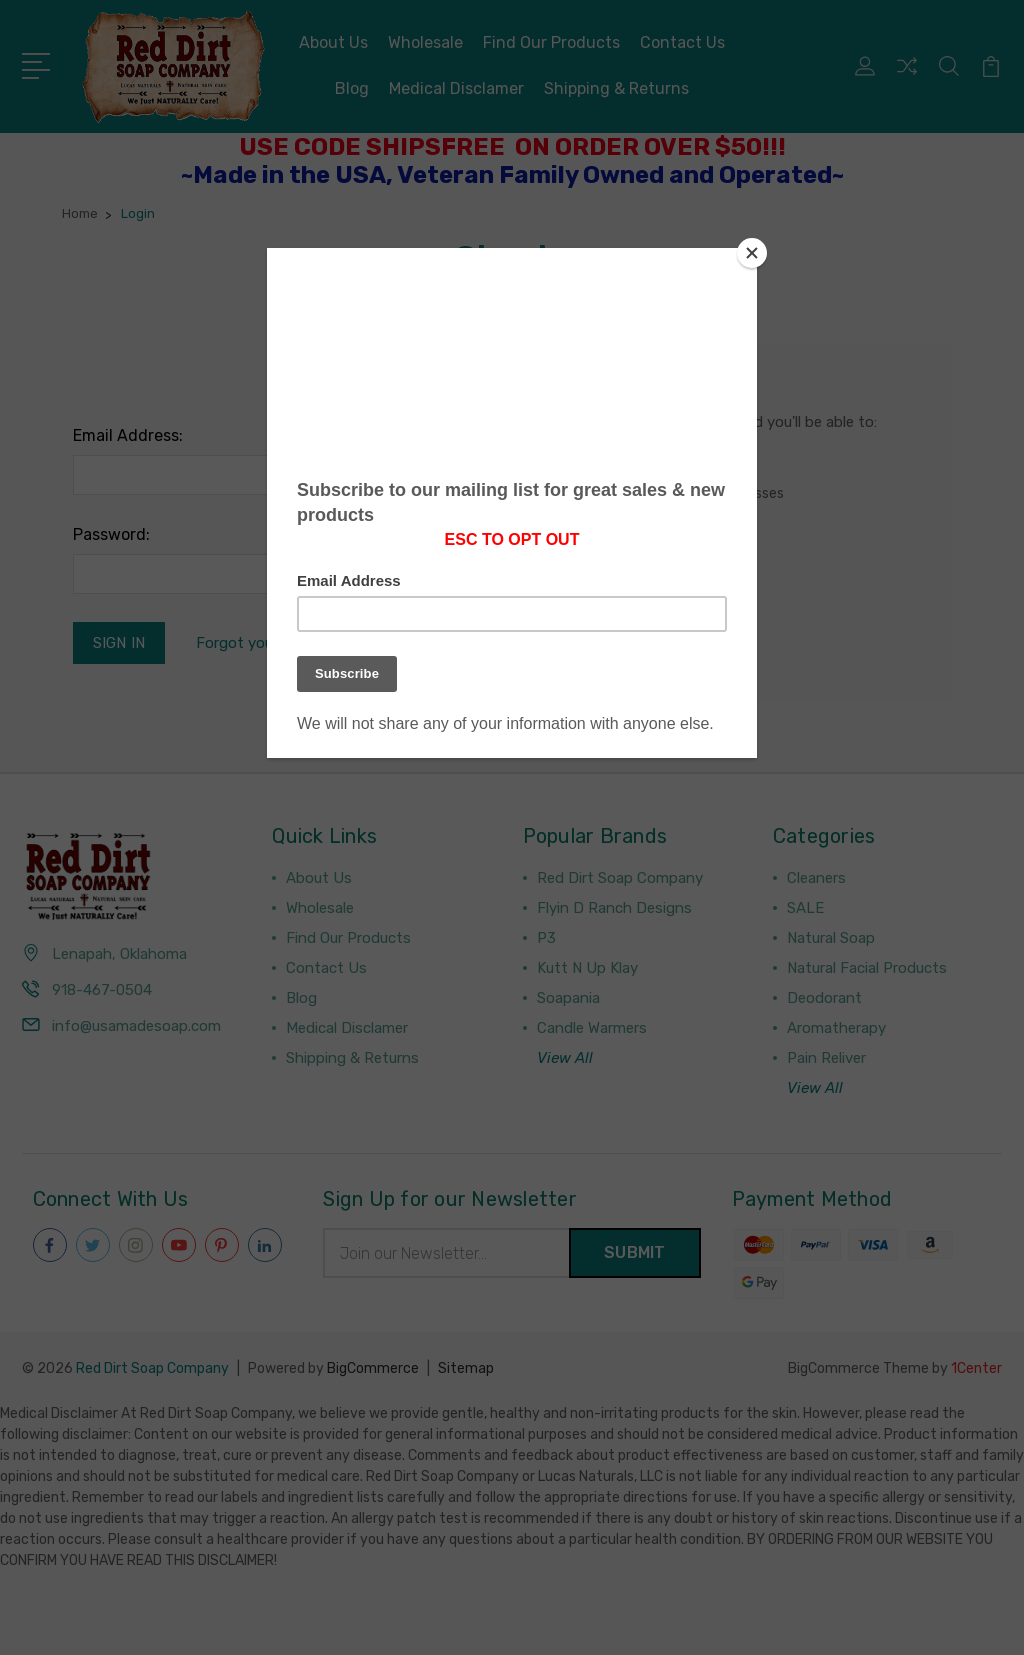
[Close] (752, 253)
